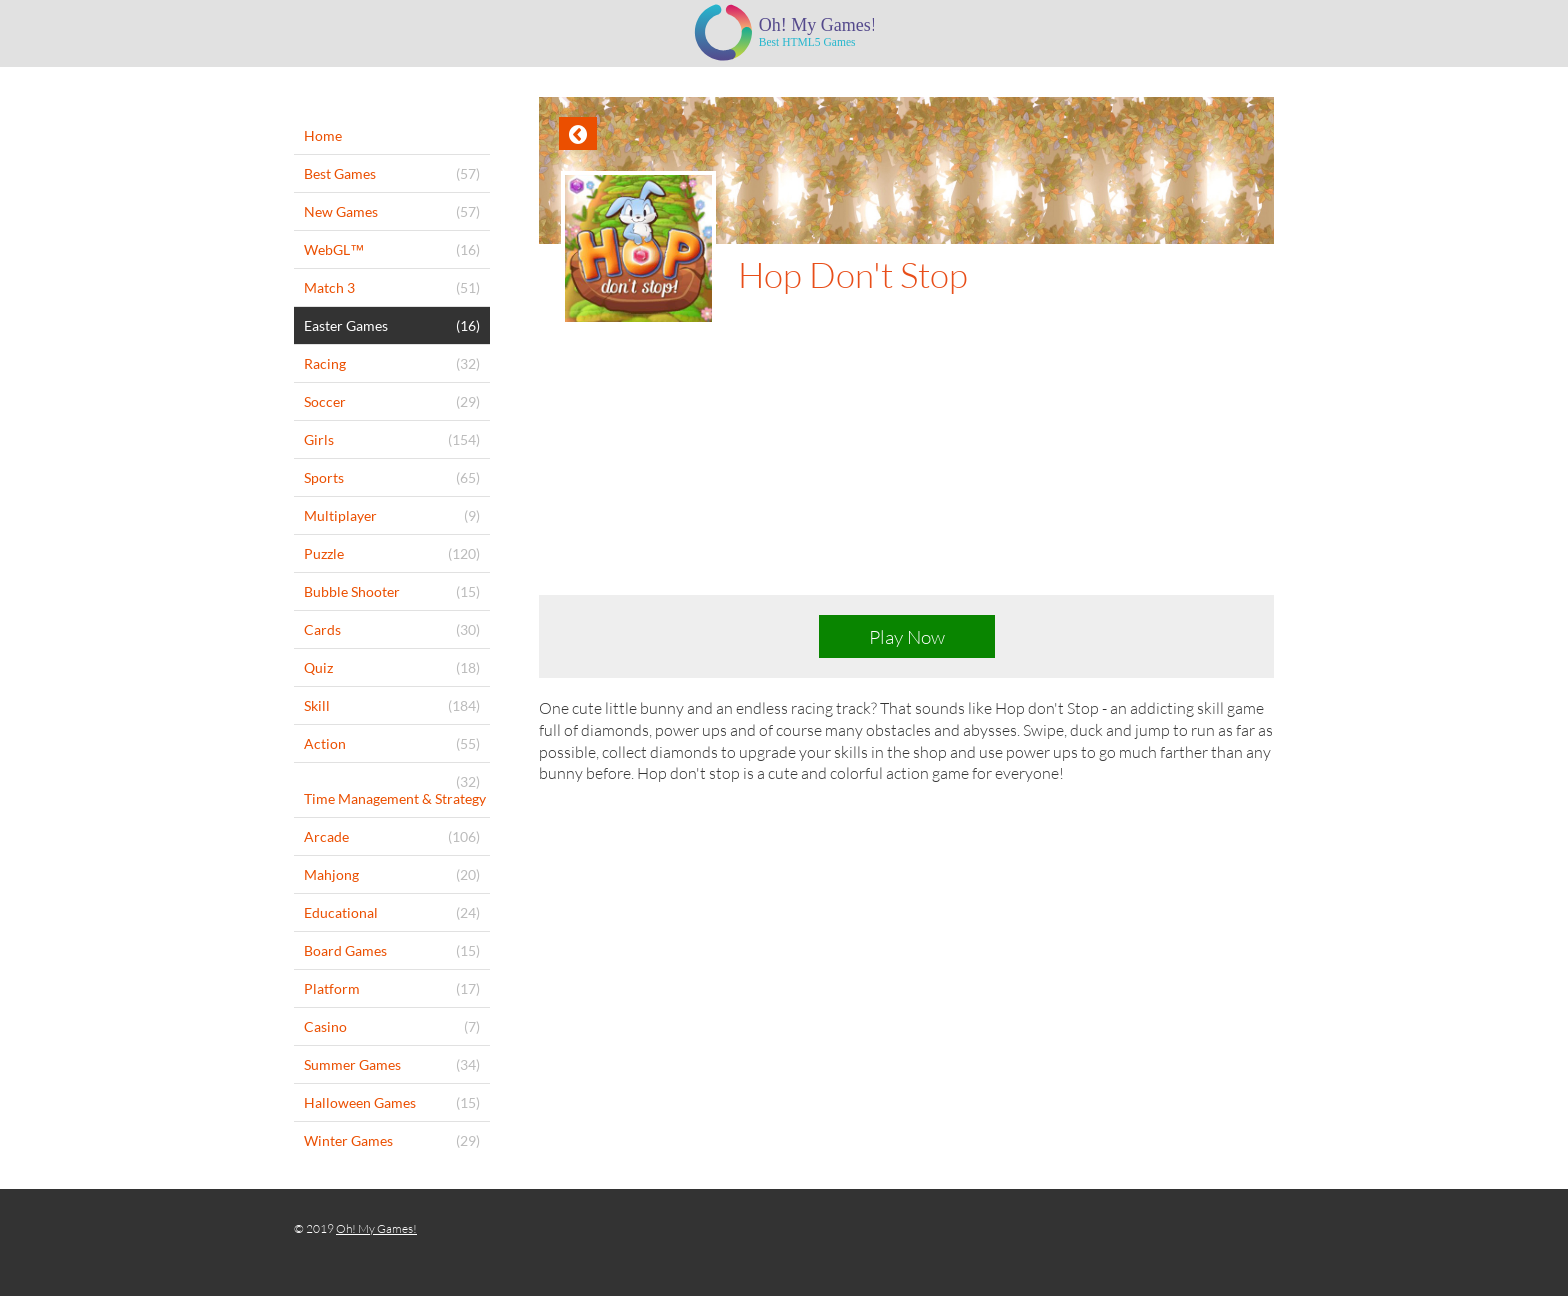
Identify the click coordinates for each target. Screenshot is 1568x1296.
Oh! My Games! (376, 1228)
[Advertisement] (906, 476)
